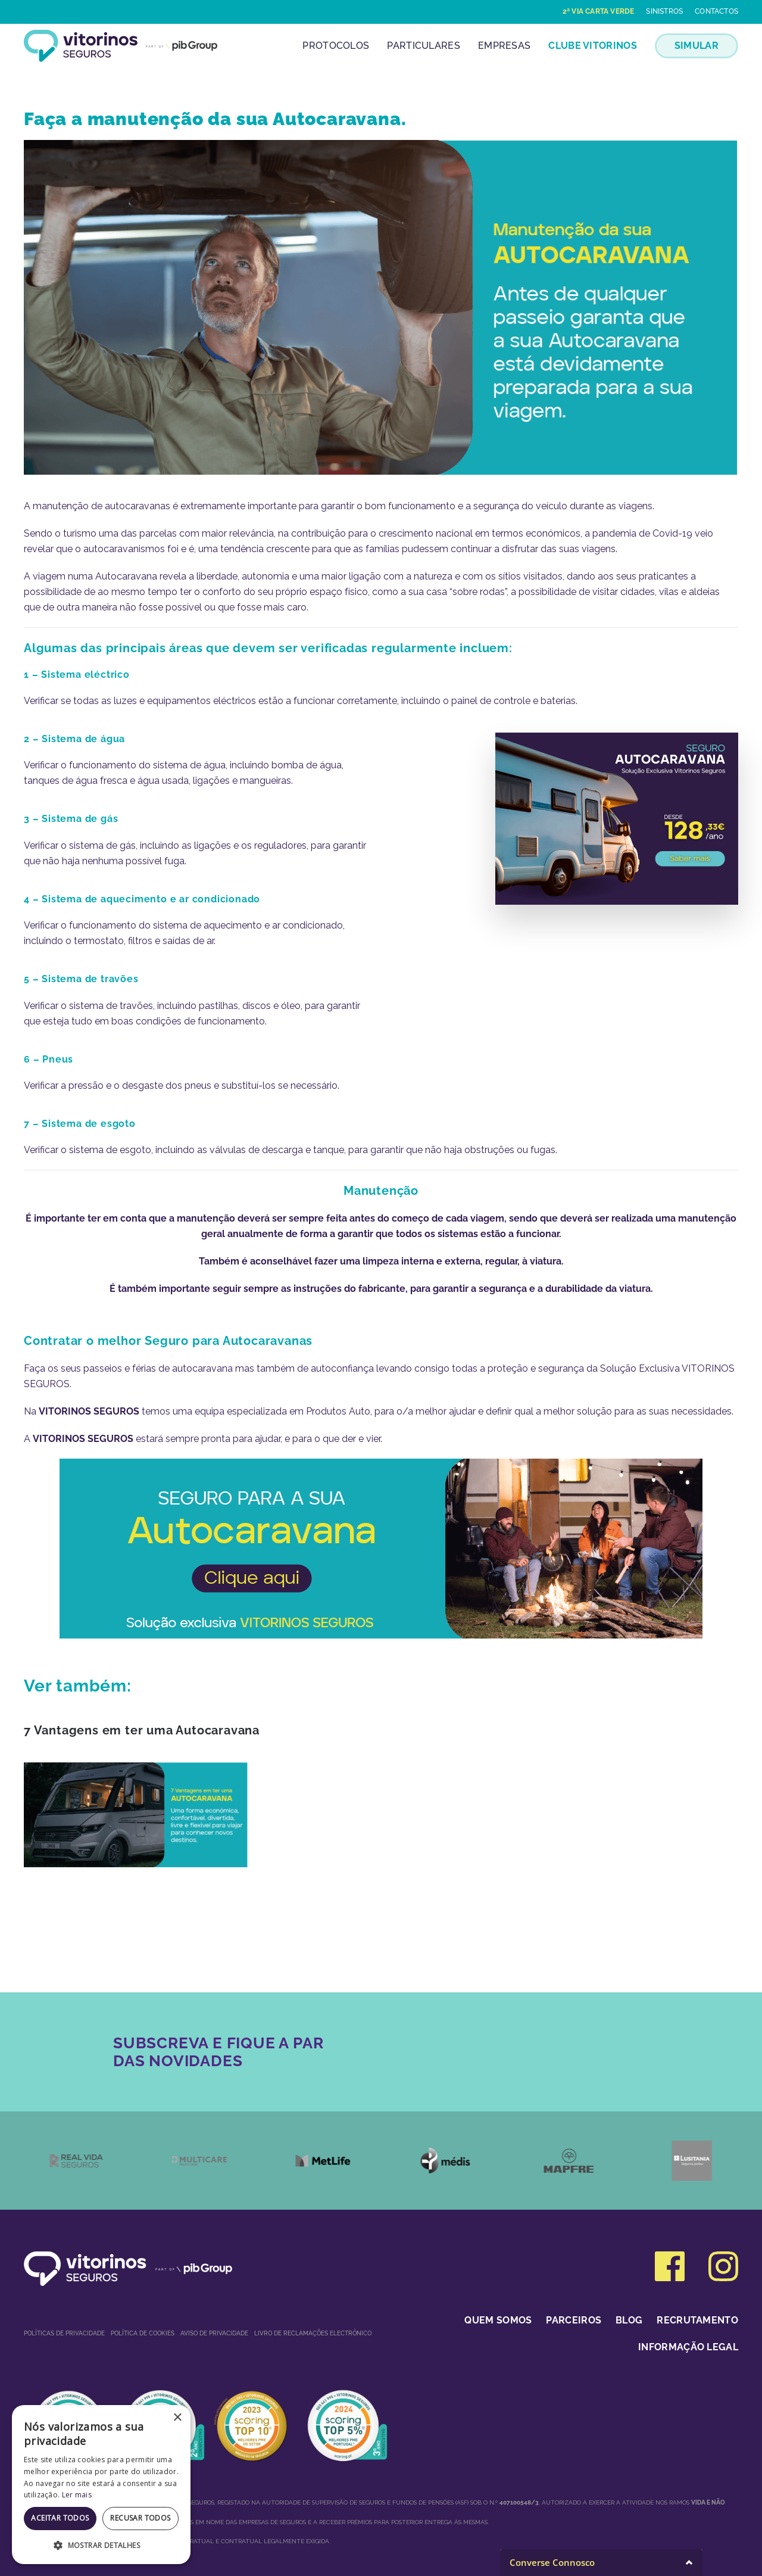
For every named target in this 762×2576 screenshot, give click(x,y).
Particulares (423, 45)
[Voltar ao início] (120, 46)
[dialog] (101, 2484)
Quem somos (498, 2320)
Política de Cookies (142, 2333)
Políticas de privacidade (64, 2333)
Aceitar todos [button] (60, 2518)
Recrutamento (697, 2320)
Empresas (504, 45)
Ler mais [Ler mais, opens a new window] (77, 2495)
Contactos (716, 11)
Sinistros (664, 11)
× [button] (177, 2417)
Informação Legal (688, 2347)
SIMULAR (696, 45)
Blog (629, 2320)
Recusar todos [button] (140, 2518)
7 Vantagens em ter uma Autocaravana (142, 1730)
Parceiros (573, 2320)
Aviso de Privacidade (214, 2333)
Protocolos (335, 45)
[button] (101, 2545)
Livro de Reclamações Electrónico (312, 2333)
